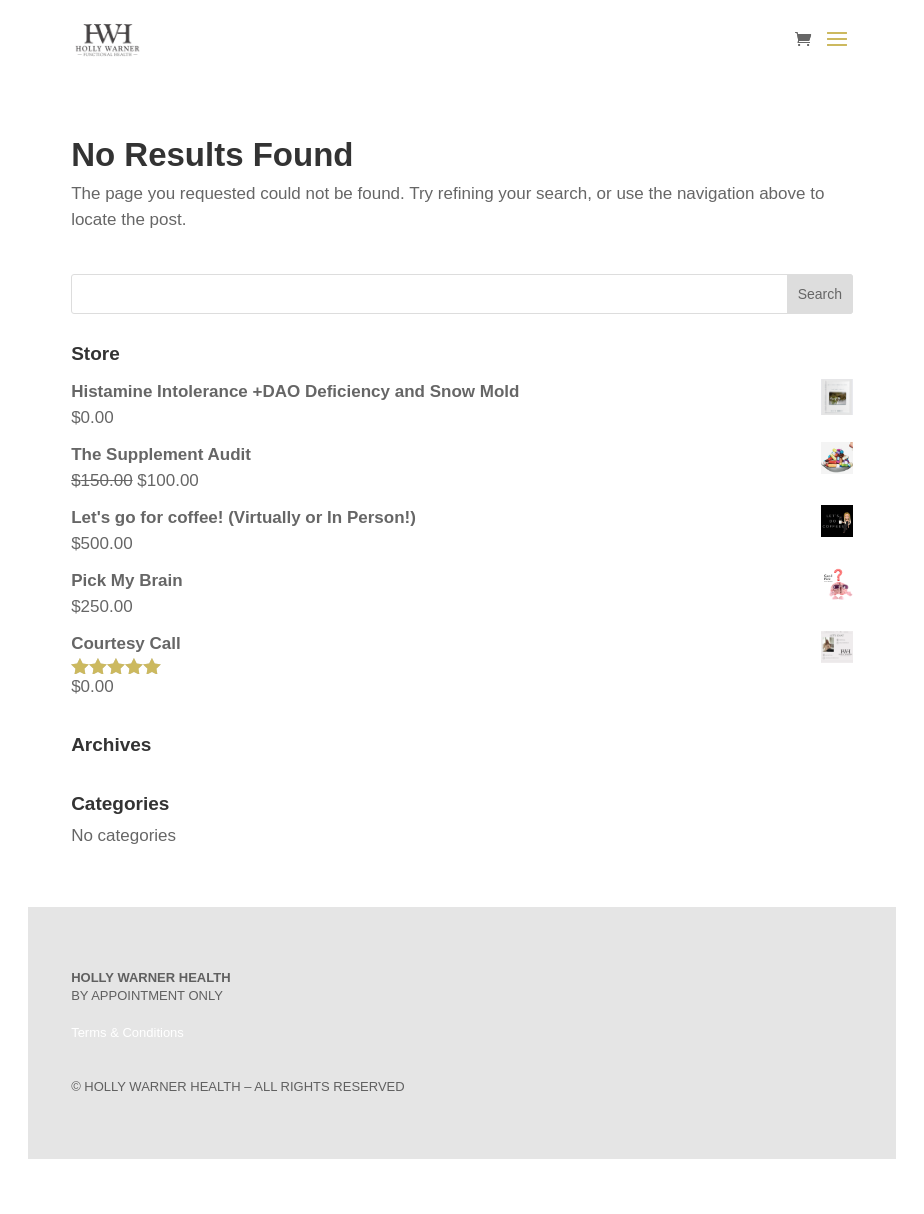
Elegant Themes (433, 1186)
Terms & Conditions (127, 1032)
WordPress (561, 1186)
